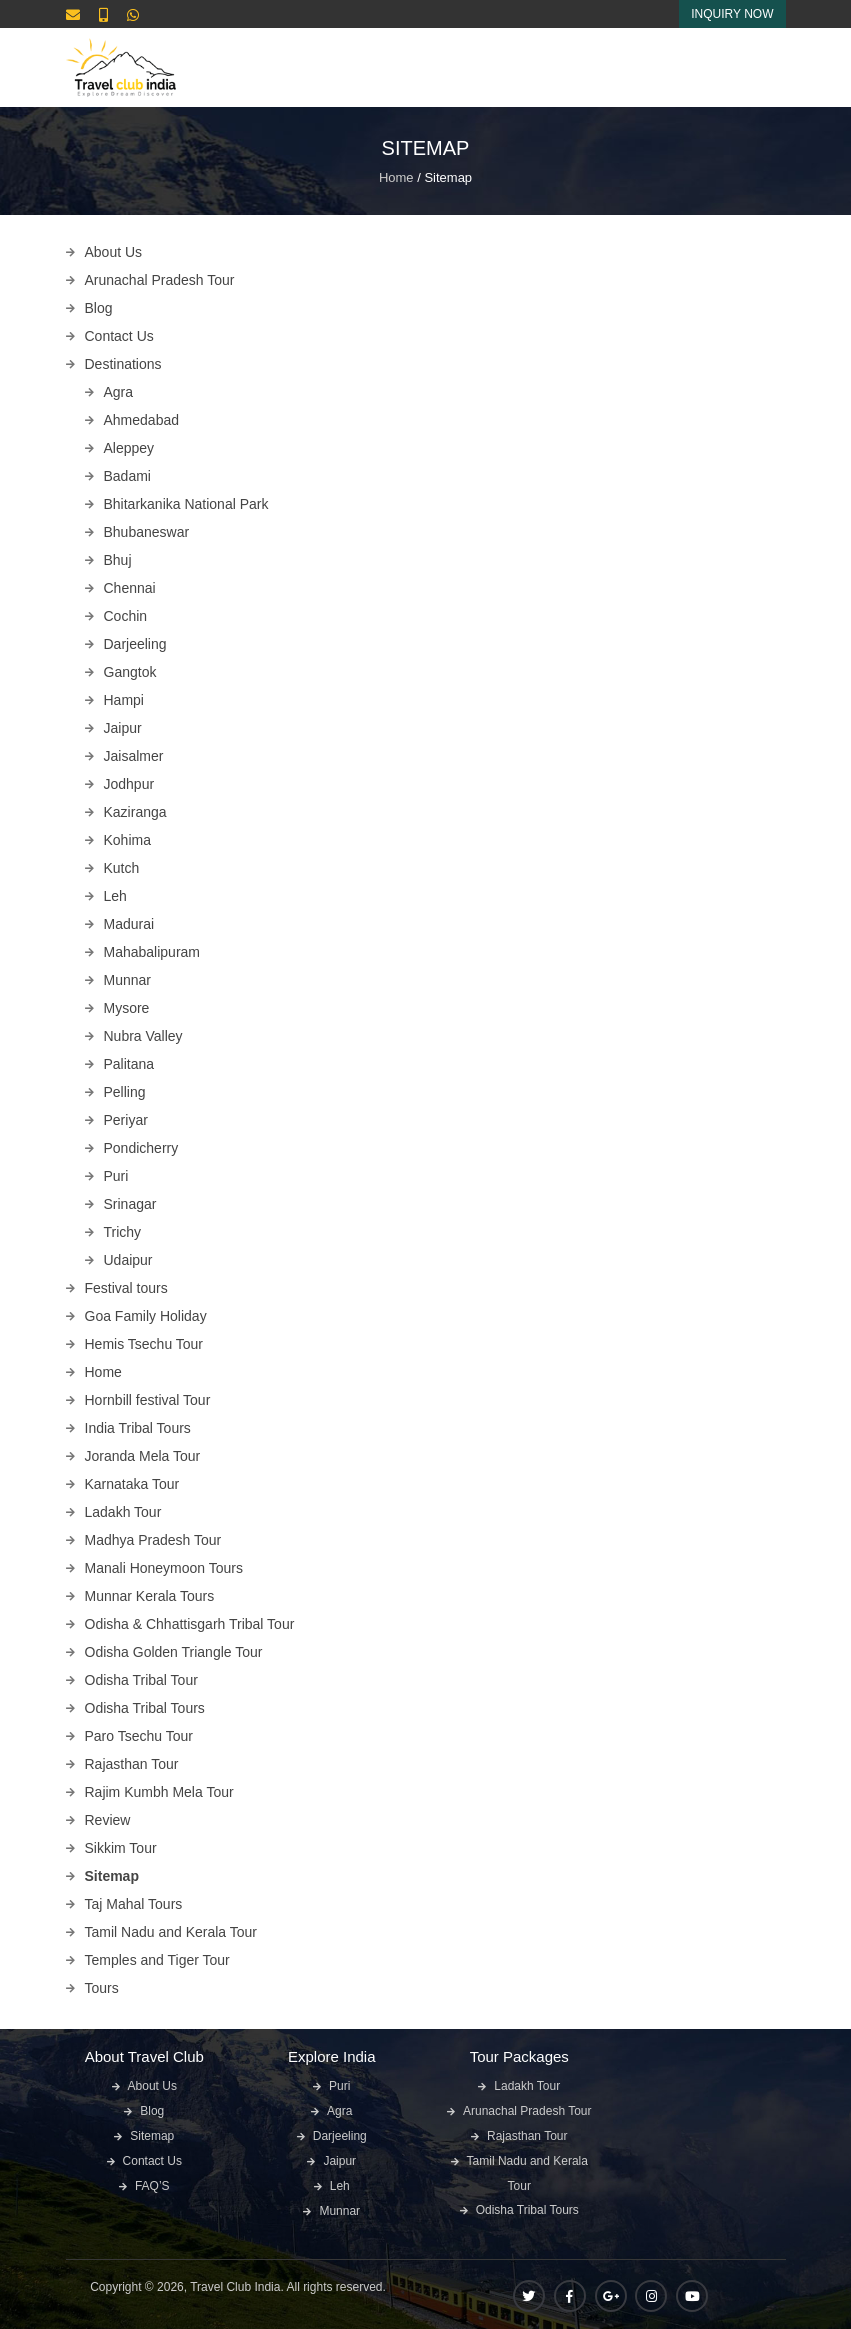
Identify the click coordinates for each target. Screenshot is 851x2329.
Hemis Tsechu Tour (144, 1344)
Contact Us (119, 336)
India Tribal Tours (138, 1428)
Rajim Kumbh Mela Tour (159, 1792)
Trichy (123, 1232)
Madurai (129, 924)
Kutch (122, 868)
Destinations (123, 364)
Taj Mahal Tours (134, 1904)
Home (396, 177)
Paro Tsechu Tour (139, 1736)
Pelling (125, 1092)
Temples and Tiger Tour (157, 1960)
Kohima (127, 840)
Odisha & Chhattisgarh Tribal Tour (190, 1624)
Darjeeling (135, 644)
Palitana (129, 1064)
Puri (116, 1176)
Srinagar (130, 1204)
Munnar (127, 980)
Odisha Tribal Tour (141, 1680)
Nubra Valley (143, 1036)
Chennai (130, 588)
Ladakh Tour (123, 1512)
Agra (119, 392)
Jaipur (123, 728)
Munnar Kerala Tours (150, 1596)
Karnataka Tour (132, 1484)
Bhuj (118, 560)
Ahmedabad (142, 420)
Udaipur (128, 1260)
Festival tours (126, 1288)
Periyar (126, 1120)
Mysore (127, 1008)
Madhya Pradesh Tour (153, 1540)
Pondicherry (141, 1148)
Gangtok (130, 672)
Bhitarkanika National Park (186, 504)
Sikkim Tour (121, 1848)
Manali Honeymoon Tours (164, 1568)
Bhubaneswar (147, 532)
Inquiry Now (732, 14)
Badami (127, 476)
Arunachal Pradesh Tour (160, 280)
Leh (115, 896)
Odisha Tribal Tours (145, 1708)
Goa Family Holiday (146, 1316)
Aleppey (129, 448)
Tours (102, 1988)
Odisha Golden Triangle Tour (174, 1652)
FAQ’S (152, 2186)
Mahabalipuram (152, 952)
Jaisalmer (134, 756)
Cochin (126, 616)
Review (108, 1820)
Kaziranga (135, 812)
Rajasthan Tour (132, 1764)
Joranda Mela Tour (143, 1456)
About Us (114, 252)
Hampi (124, 700)
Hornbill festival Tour (148, 1400)
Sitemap (112, 1876)
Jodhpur (129, 784)
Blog (99, 308)
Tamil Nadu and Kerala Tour (171, 1932)
